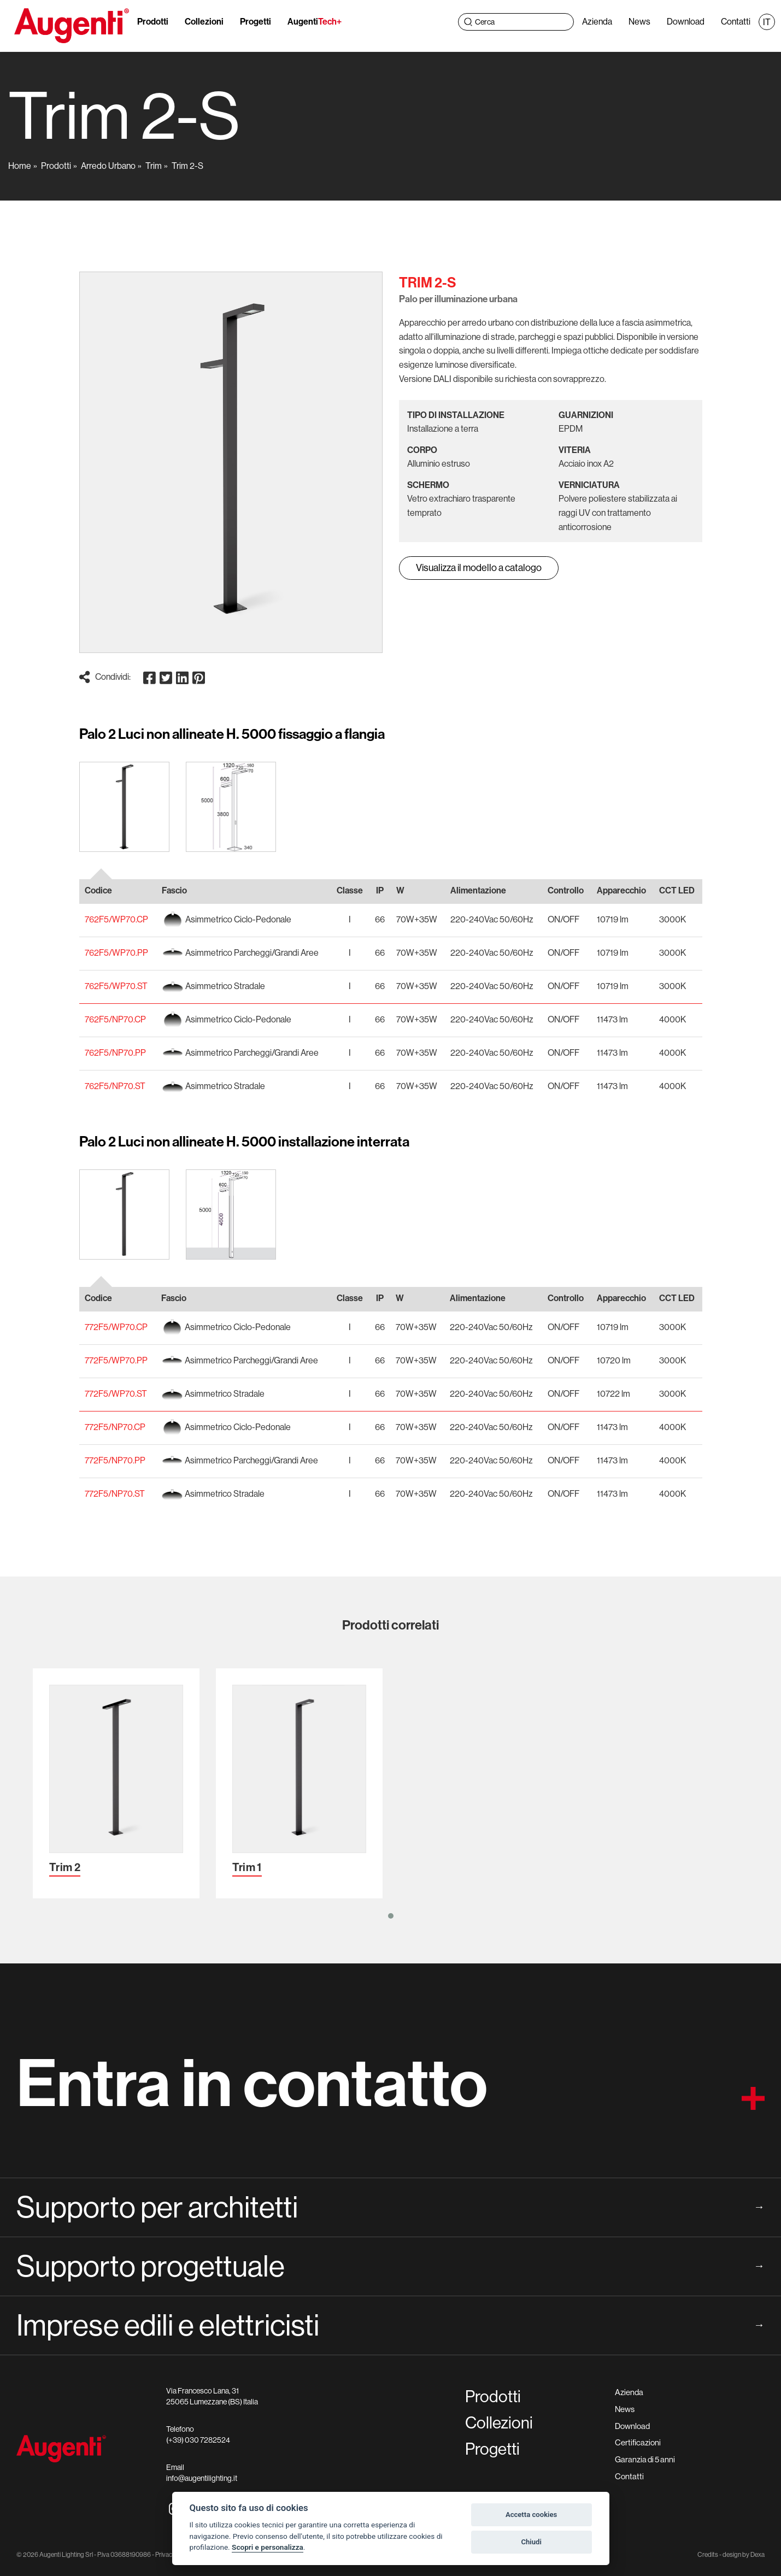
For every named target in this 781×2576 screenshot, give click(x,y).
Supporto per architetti (390, 2207)
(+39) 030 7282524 (198, 2440)
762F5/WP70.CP (116, 919)
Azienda (595, 21)
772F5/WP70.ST (116, 1394)
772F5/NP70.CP (115, 1427)
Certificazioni (638, 2442)
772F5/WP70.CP (116, 1327)
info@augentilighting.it (201, 2478)
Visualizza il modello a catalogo (479, 567)
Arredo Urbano (108, 166)
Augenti (317, 21)
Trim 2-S (187, 166)
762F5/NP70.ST (115, 1086)
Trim (153, 166)
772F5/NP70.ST (115, 1494)
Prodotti (155, 21)
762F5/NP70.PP (115, 1053)
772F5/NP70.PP (115, 1460)
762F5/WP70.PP (116, 953)
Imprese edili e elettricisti (390, 2325)
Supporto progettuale (390, 2266)
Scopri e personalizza (267, 2547)
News (637, 21)
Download (683, 21)
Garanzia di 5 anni (645, 2459)
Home (19, 166)
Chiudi (531, 2542)
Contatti (733, 21)
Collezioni (206, 21)
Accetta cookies (531, 2514)
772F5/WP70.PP (116, 1360)
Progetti (257, 21)
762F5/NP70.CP (115, 1019)
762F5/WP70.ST (116, 986)
